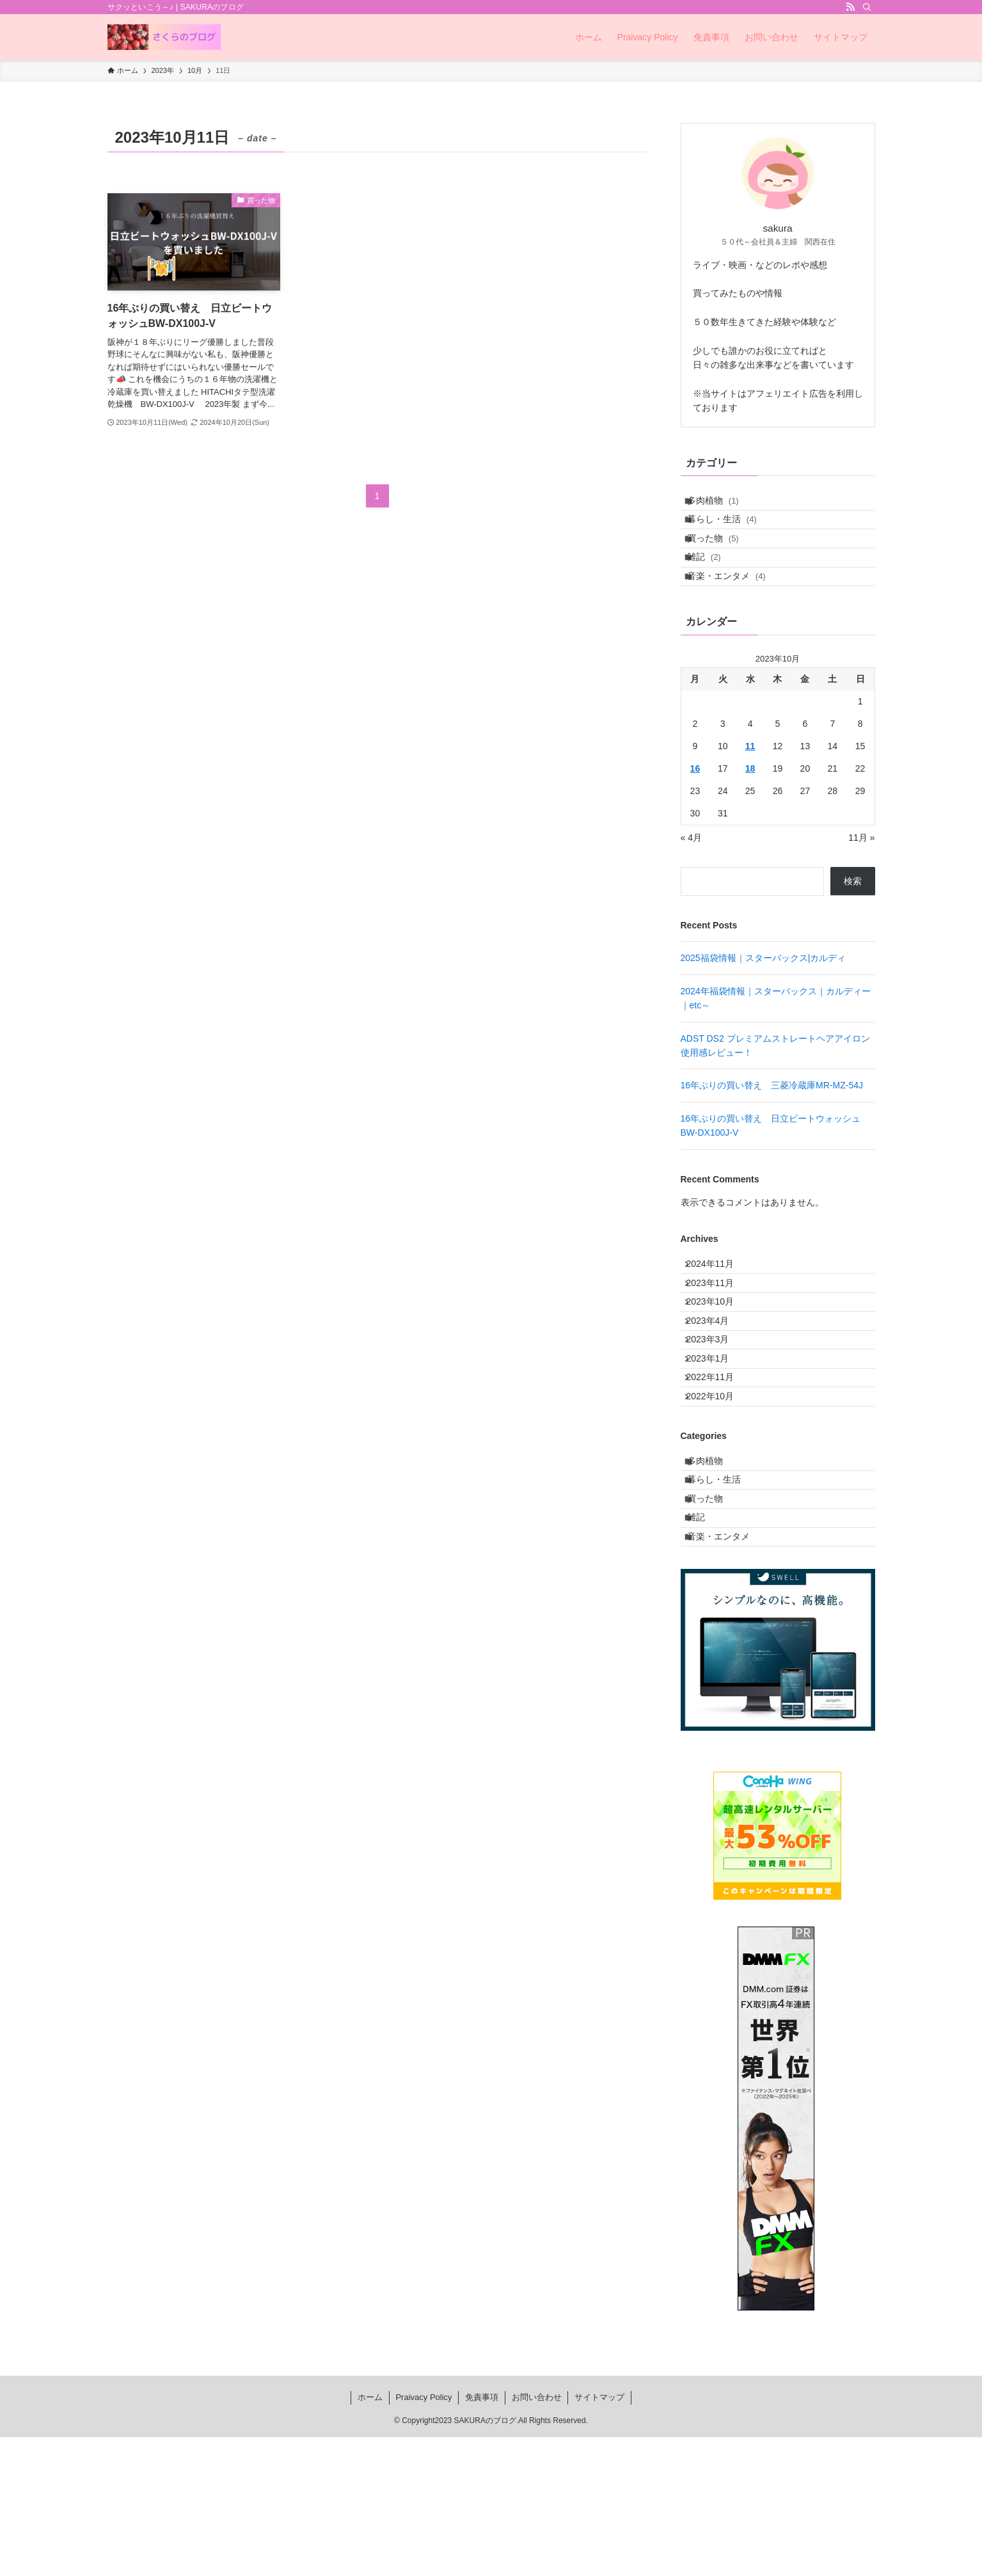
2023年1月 (715, 1440)
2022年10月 (718, 1493)
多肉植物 (722, 504)
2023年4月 (715, 1386)
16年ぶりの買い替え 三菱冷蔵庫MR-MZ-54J (772, 1124)
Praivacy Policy (423, 2536)
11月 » (861, 876)
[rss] (850, 7)
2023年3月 (715, 1413)
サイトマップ (599, 2536)
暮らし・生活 (731, 530)
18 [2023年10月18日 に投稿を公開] (750, 807)
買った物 (722, 557)
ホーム (370, 2536)
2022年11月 (718, 1466)
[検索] (867, 7)
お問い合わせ (537, 2536)
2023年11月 (718, 1333)
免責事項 (481, 2536)
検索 (853, 920)
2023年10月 (718, 1360)
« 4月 (691, 876)
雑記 (713, 584)
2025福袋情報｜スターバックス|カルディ (763, 997)
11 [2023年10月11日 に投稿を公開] (750, 784)
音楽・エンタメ (735, 610)
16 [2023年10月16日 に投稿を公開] (695, 807)
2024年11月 (718, 1306)
